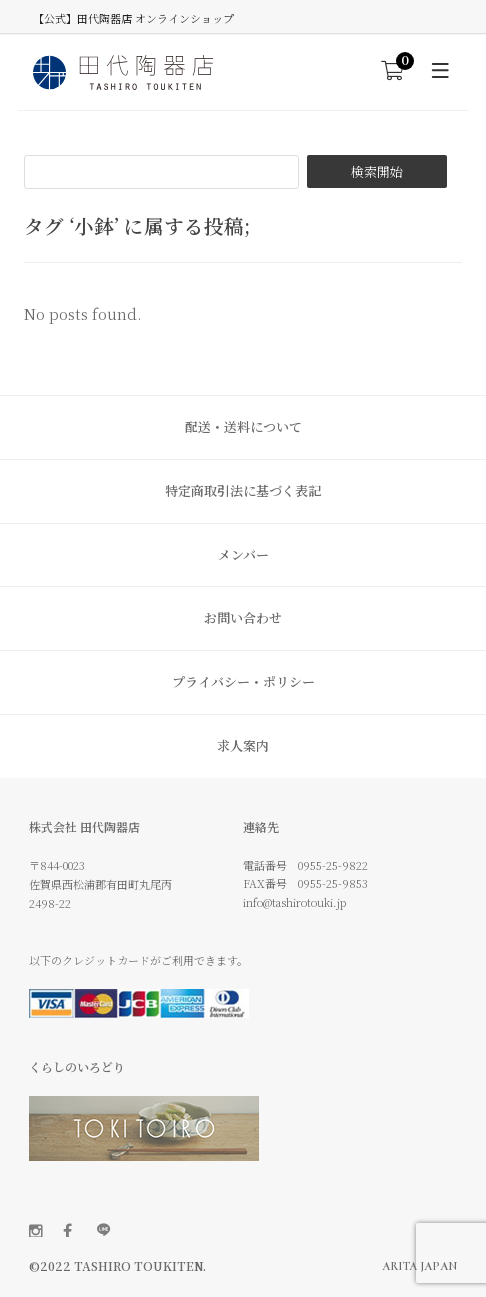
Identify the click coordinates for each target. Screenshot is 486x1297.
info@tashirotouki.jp (294, 902)
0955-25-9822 (333, 865)
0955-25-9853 (333, 883)
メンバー (243, 554)
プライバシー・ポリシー (243, 681)
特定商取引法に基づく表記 (243, 490)
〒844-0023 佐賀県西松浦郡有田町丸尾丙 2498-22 (100, 884)
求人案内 (243, 745)
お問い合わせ (243, 617)
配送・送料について (243, 426)
